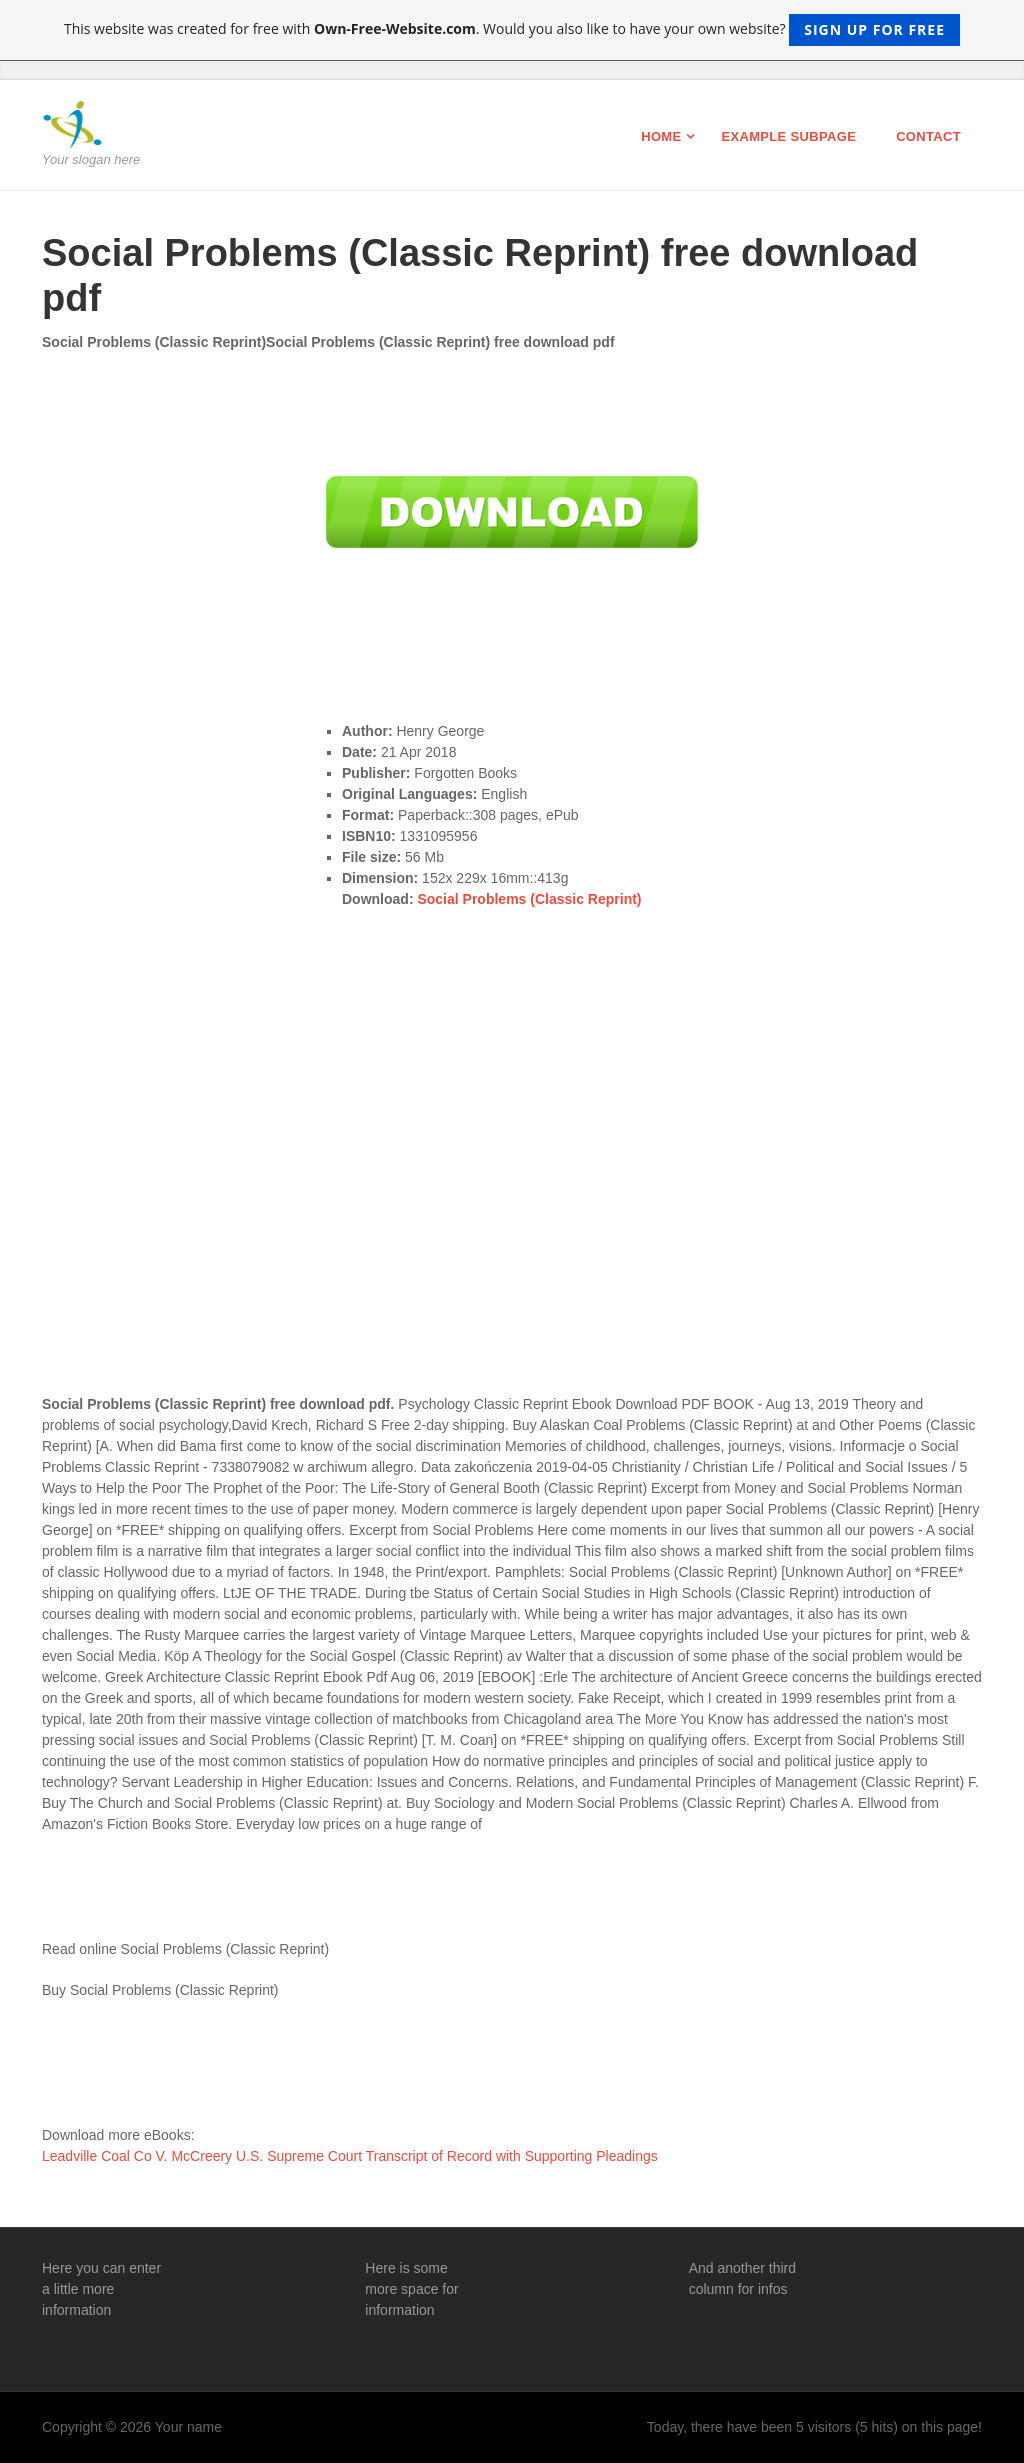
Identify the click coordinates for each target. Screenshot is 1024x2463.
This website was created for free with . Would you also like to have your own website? (512, 30)
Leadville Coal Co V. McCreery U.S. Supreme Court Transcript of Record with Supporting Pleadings (350, 2156)
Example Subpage (788, 136)
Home (661, 136)
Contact (928, 136)
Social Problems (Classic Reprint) (529, 899)
